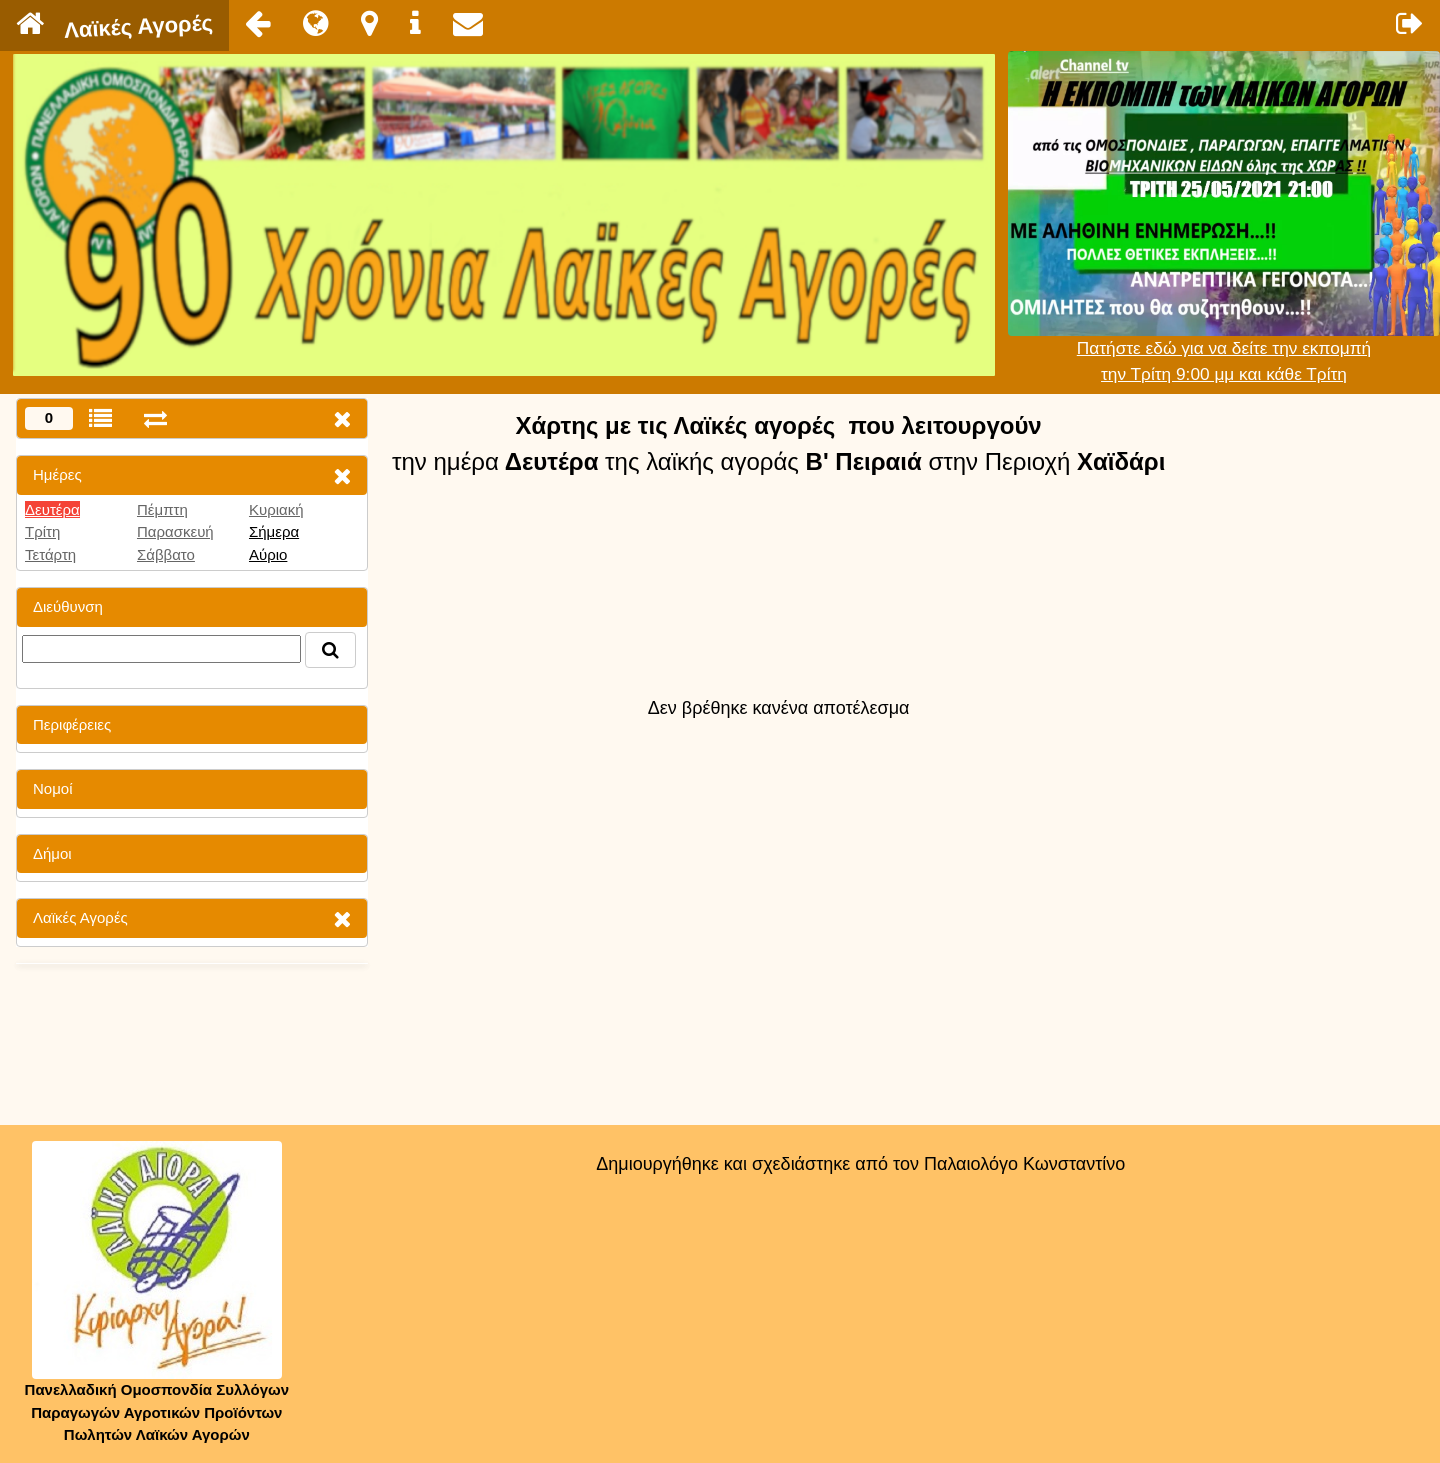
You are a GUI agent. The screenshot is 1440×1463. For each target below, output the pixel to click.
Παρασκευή (175, 531)
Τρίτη (42, 531)
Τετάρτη (50, 554)
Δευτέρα (52, 509)
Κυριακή (276, 509)
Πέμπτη (162, 509)
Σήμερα (274, 531)
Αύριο (268, 554)
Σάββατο (166, 554)
